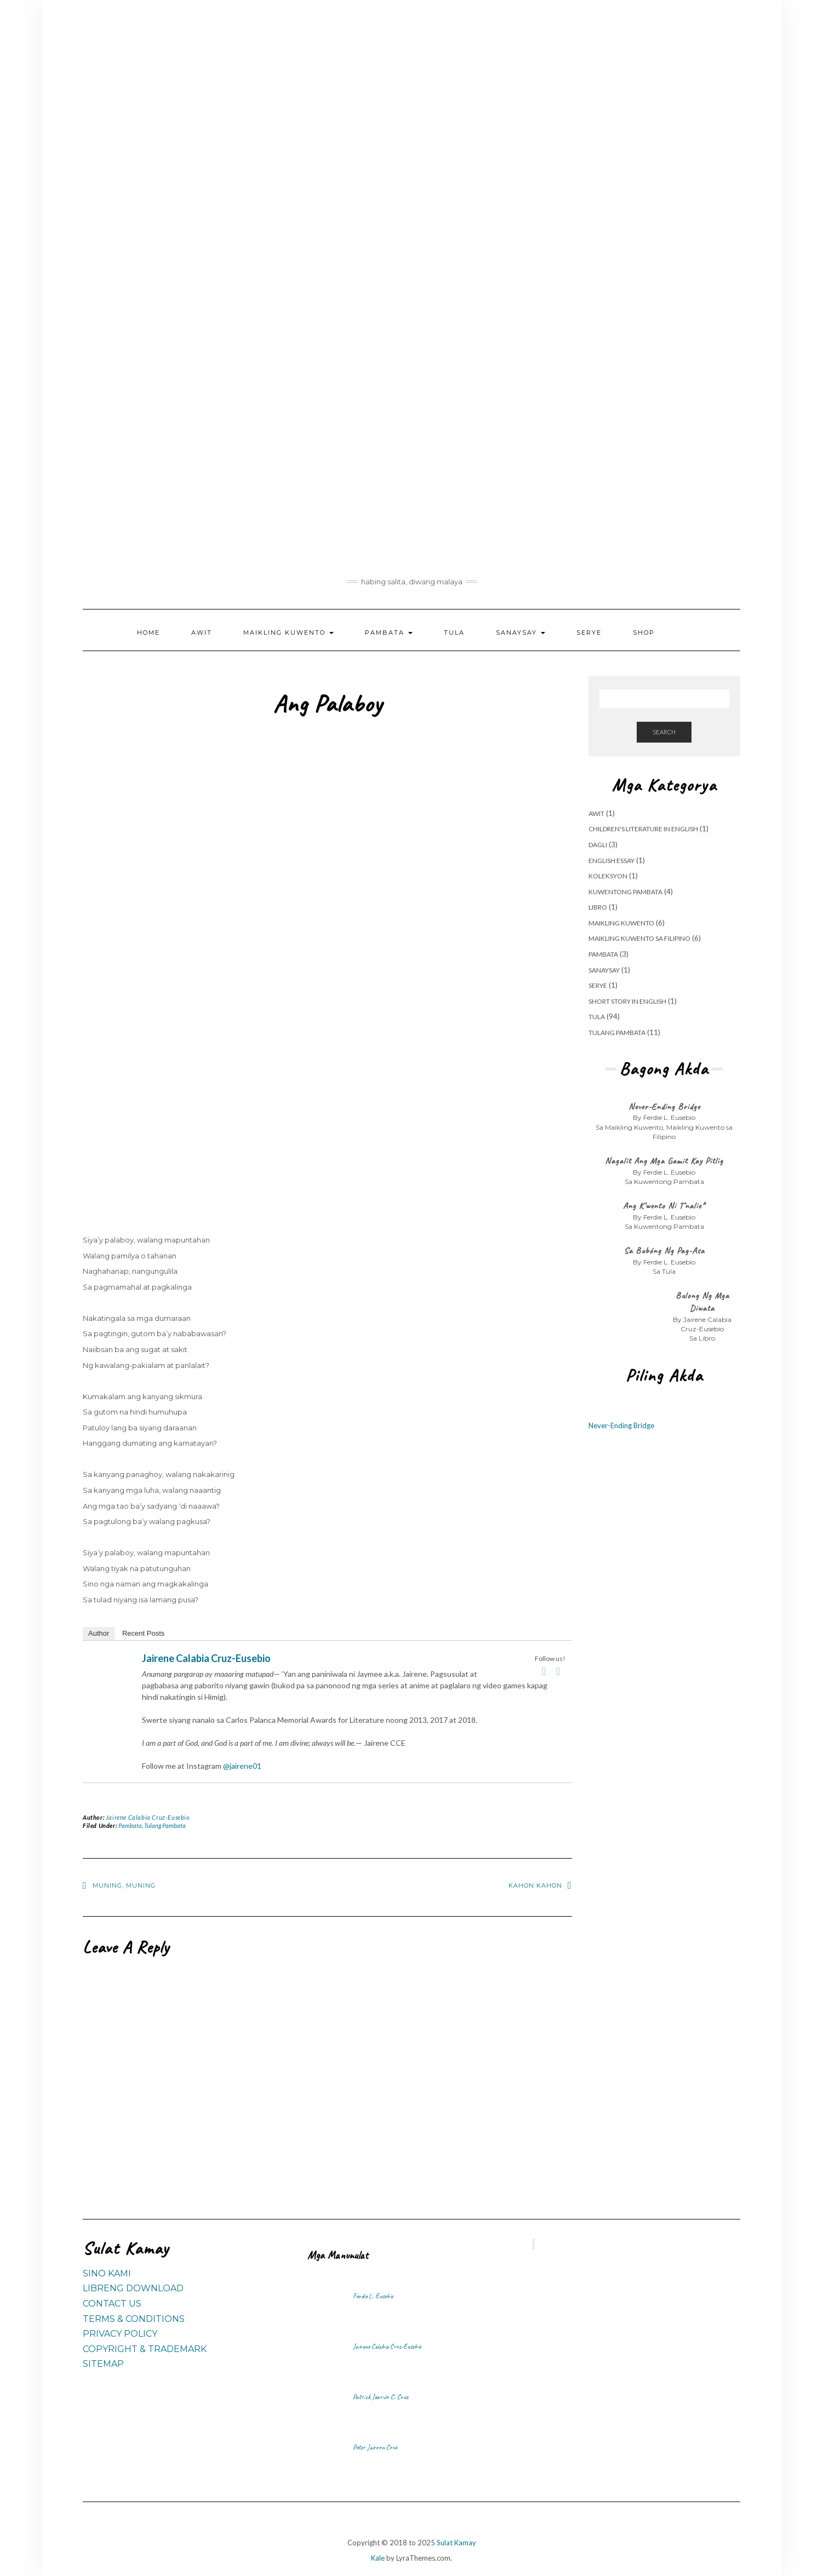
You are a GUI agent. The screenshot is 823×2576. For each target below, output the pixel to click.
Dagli (597, 845)
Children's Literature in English (643, 829)
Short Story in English (627, 1001)
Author (98, 1633)
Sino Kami (107, 2273)
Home (148, 632)
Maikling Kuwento (288, 632)
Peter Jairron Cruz (375, 2447)
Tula (454, 632)
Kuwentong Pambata (625, 892)
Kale (378, 2558)
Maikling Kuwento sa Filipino (639, 938)
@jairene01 (242, 1765)
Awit (201, 632)
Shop (644, 632)
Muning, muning (124, 1885)
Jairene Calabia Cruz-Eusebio (206, 1658)
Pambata (389, 632)
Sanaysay (520, 632)
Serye (589, 632)
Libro (597, 907)
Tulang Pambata (165, 1825)
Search (664, 731)
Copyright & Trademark (145, 2349)
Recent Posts (143, 1633)
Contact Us (112, 2303)
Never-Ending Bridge (621, 1425)
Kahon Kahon (535, 1885)
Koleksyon (607, 876)
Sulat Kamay (456, 2542)
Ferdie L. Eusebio (373, 2296)
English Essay (611, 860)
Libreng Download (133, 2288)
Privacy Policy (120, 2333)
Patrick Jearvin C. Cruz (380, 2397)
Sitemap (103, 2364)
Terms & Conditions (134, 2319)
